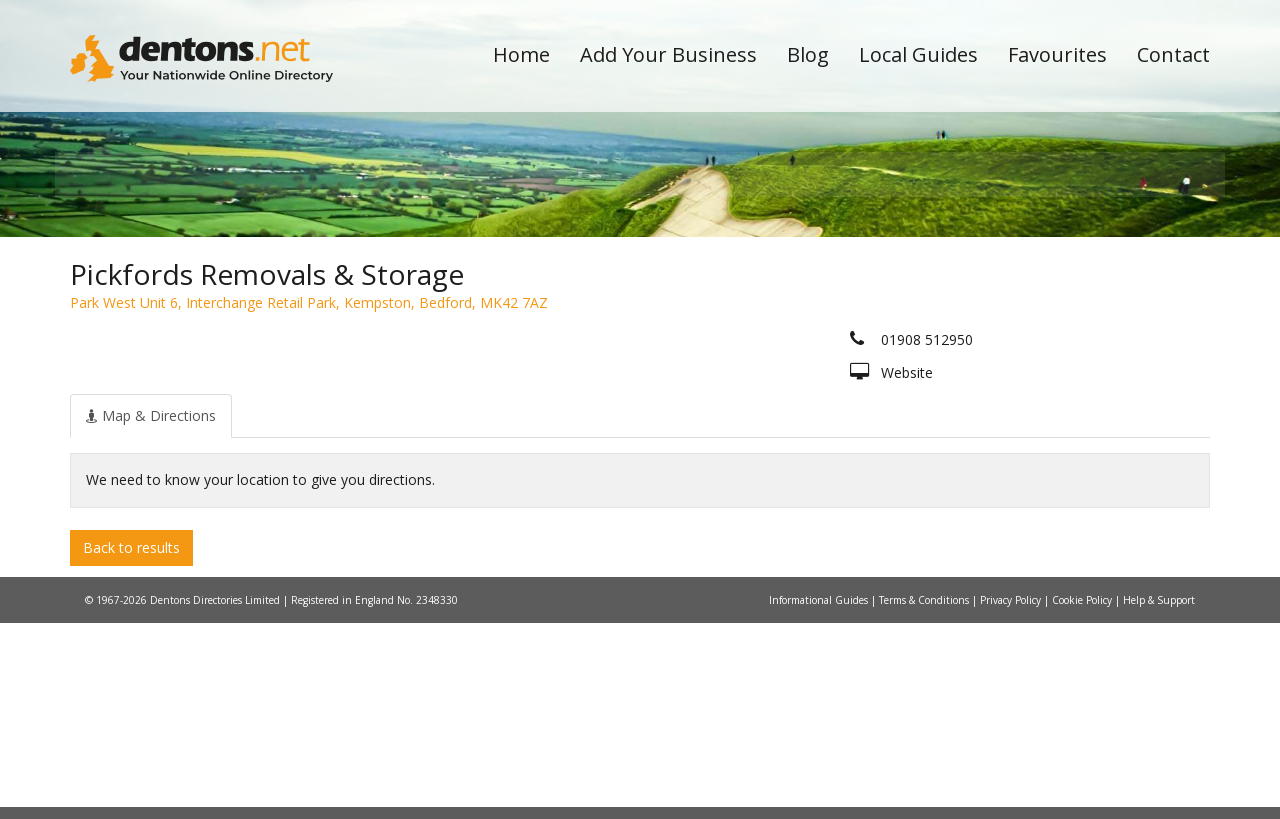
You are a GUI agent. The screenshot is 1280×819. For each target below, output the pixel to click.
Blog (808, 54)
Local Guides (918, 54)
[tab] (151, 611)
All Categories (612, 355)
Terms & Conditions (925, 796)
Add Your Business (668, 54)
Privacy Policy (1012, 796)
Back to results (131, 742)
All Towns (166, 355)
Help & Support (1159, 796)
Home (521, 54)
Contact (1173, 54)
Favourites (1057, 54)
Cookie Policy (1083, 796)
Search (1073, 321)
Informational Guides (820, 796)
